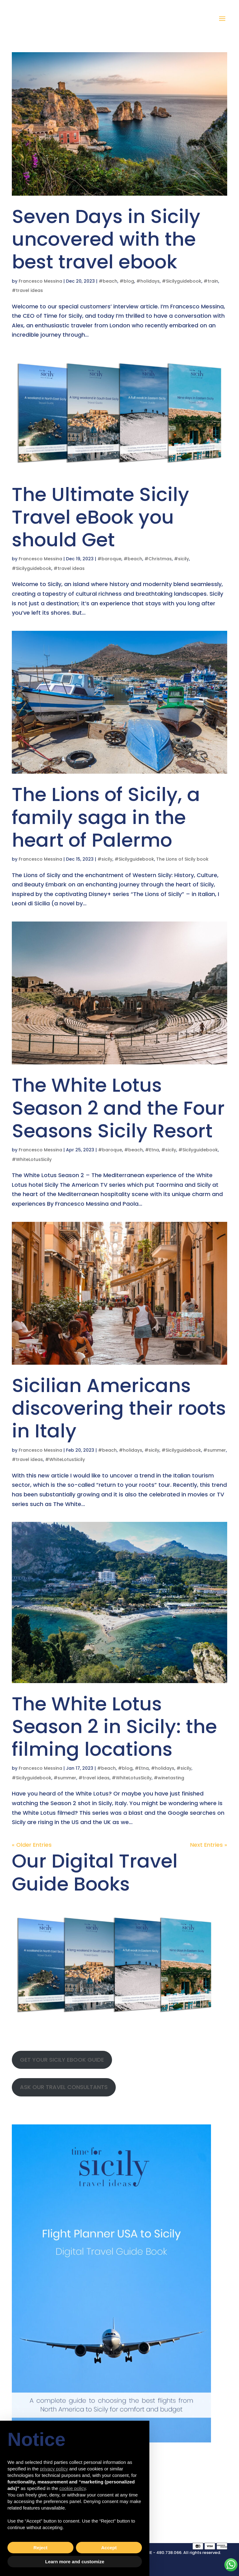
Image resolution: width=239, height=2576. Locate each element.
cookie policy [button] (72, 2488)
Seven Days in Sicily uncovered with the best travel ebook (106, 239)
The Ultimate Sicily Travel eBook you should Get (100, 517)
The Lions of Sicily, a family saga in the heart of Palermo (106, 817)
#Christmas (158, 559)
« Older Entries (32, 1845)
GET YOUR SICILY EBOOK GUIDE (62, 2060)
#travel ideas (27, 290)
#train (211, 281)
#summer (214, 1450)
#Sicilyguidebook (181, 281)
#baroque (109, 559)
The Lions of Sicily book (182, 859)
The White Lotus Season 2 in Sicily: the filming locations (114, 1726)
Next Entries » (208, 1845)
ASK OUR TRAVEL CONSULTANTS (64, 2087)
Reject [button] (40, 2547)
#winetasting (169, 1778)
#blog (127, 281)
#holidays (148, 281)
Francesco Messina (40, 281)
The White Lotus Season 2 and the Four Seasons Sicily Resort (118, 1108)
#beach (108, 281)
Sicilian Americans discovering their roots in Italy (119, 1408)
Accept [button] (109, 2547)
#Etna (152, 1150)
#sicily (181, 559)
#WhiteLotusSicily (32, 1159)
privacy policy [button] (54, 2468)
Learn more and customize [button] (74, 2561)
